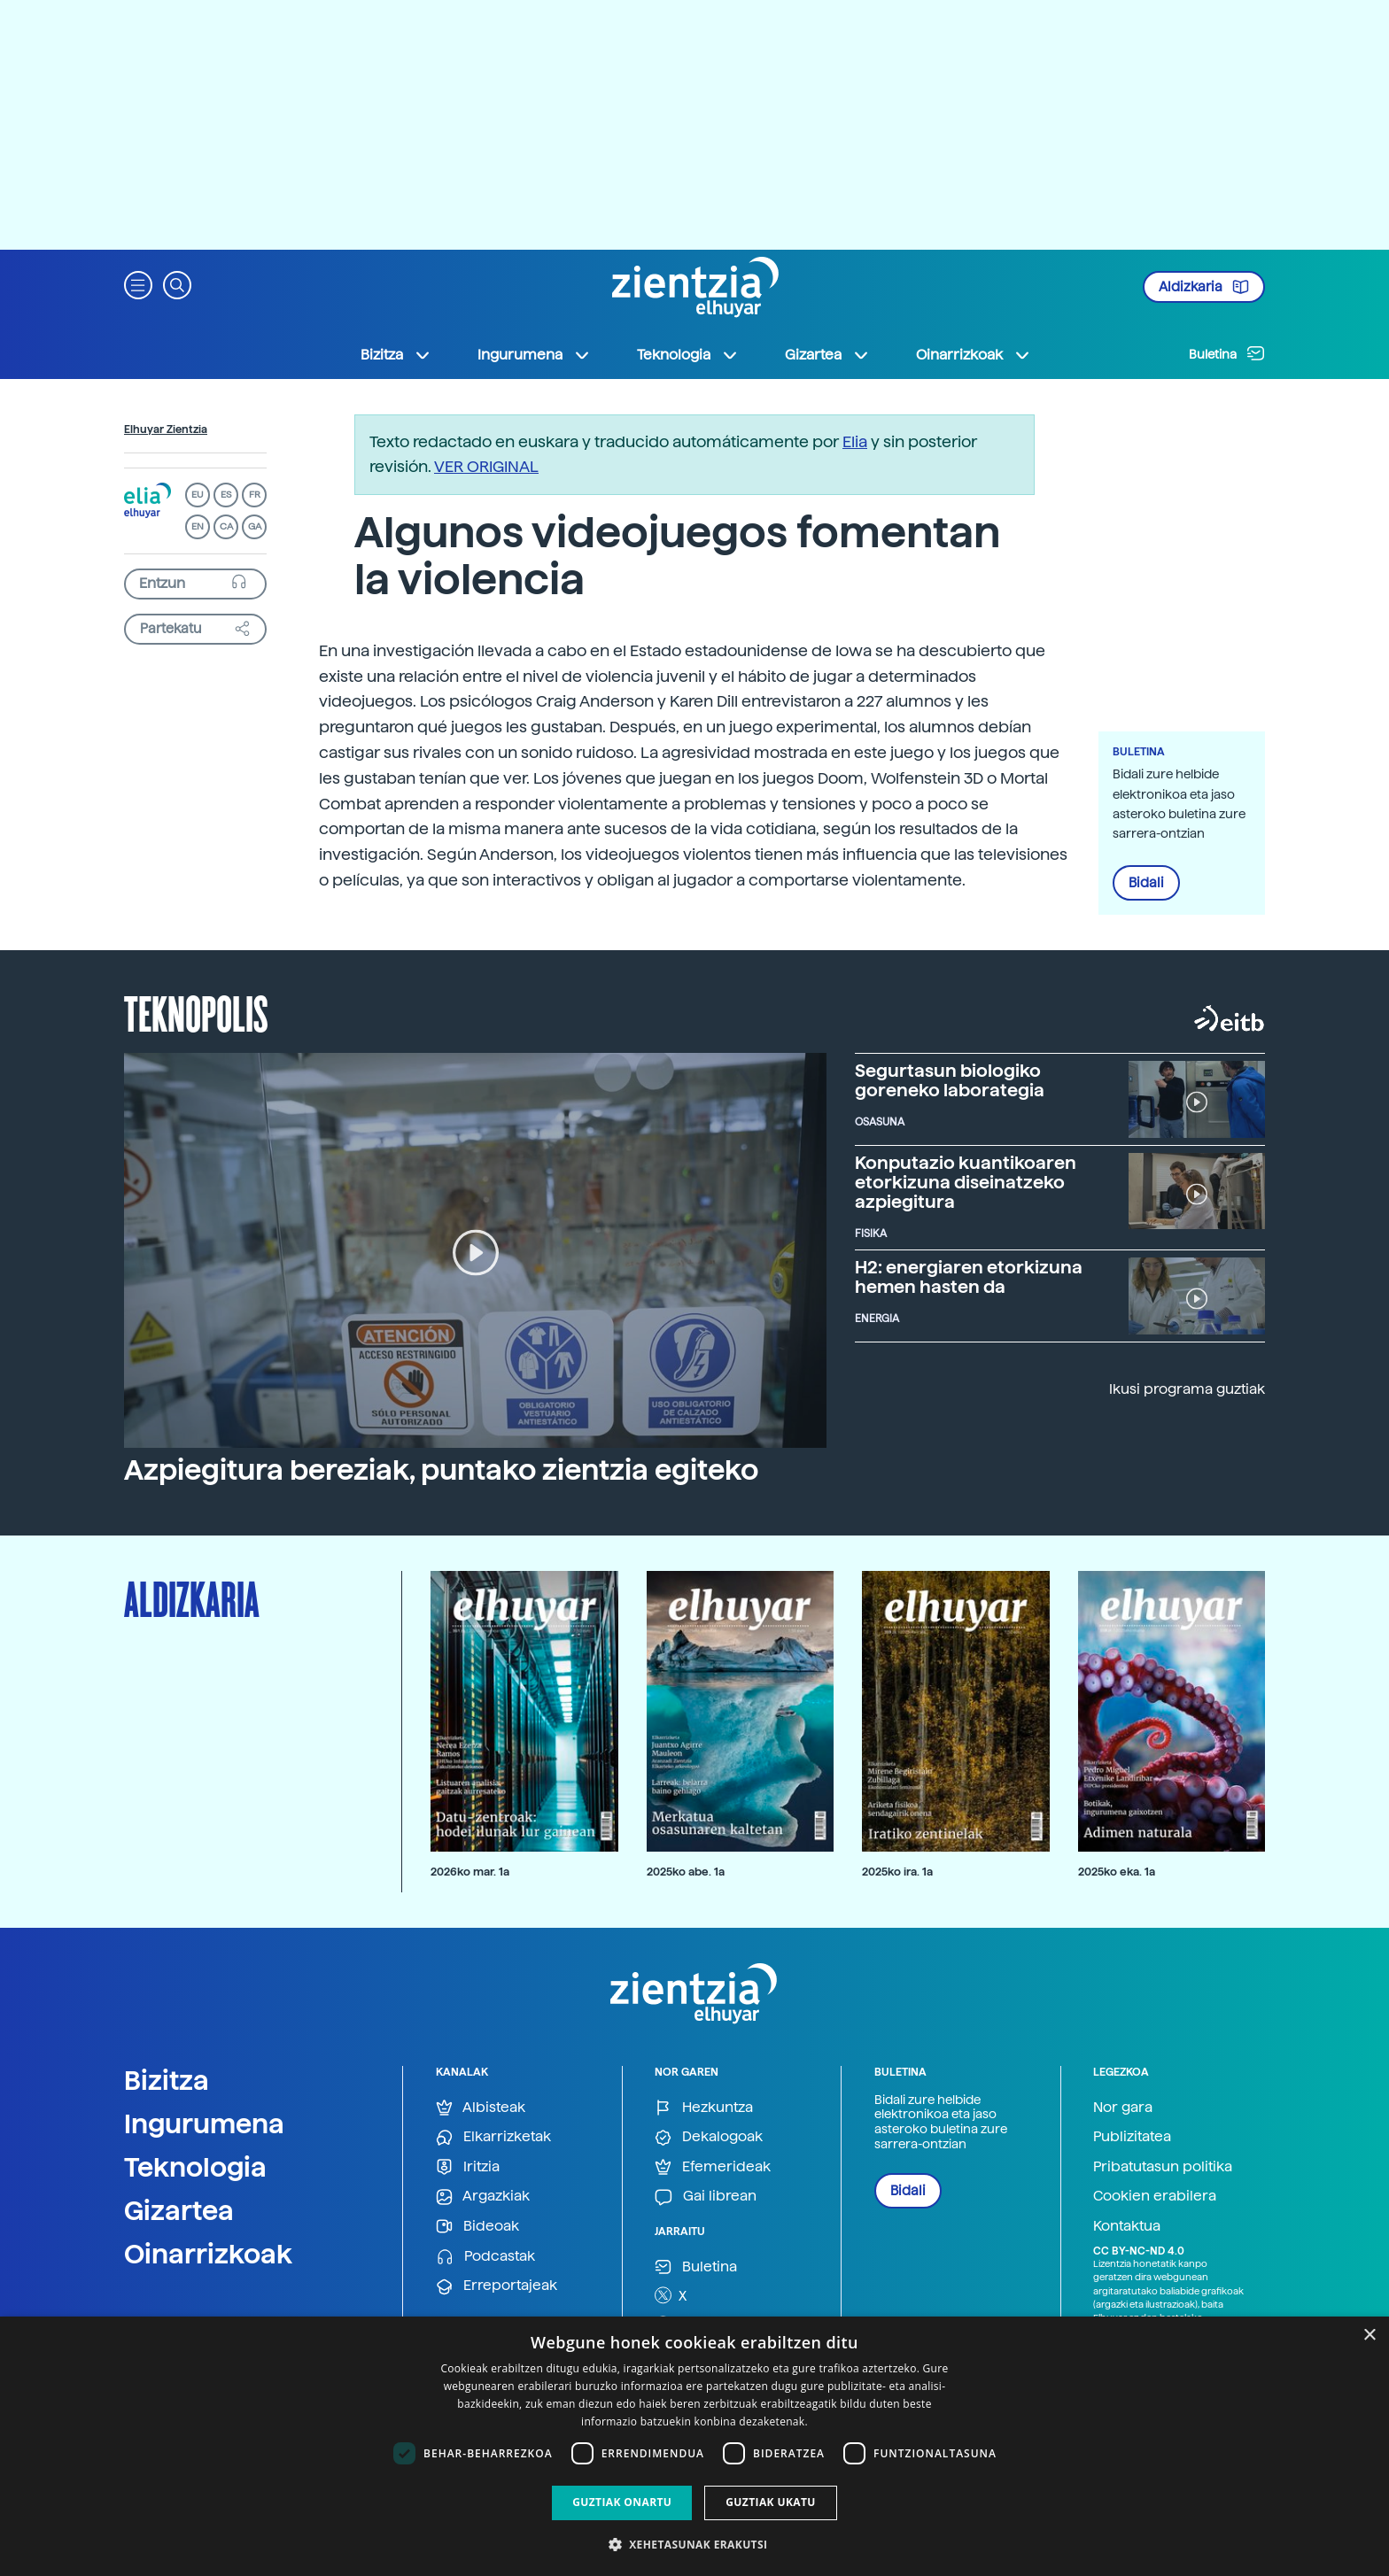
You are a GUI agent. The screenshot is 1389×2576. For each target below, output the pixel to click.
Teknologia (195, 2167)
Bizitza (166, 2080)
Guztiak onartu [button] (621, 2502)
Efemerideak (713, 2167)
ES (226, 494)
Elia (854, 441)
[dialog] (694, 2446)
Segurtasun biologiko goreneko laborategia (949, 1080)
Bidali (1146, 883)
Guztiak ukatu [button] (771, 2502)
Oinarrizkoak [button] (973, 355)
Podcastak (485, 2256)
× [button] (1369, 2335)
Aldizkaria (1204, 287)
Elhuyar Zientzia (165, 429)
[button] (138, 284)
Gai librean (706, 2196)
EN (197, 526)
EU (197, 494)
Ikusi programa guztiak (1187, 1389)
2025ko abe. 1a (686, 1871)
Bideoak (477, 2226)
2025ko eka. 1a (1116, 1871)
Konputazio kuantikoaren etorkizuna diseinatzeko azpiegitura (965, 1182)
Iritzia (468, 2167)
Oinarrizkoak (208, 2254)
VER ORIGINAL (486, 466)
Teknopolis (196, 1012)
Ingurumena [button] (534, 355)
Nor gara (1122, 2107)
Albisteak (480, 2108)
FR (254, 494)
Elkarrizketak (493, 2137)
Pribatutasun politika (1162, 2166)
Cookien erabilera (1154, 2195)
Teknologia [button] (688, 355)
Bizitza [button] (396, 355)
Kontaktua (1126, 2225)
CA (226, 526)
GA (254, 526)
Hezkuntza (704, 2108)
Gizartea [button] (827, 355)
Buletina (1227, 353)
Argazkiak (483, 2196)
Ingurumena (204, 2123)
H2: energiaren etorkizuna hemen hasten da (968, 1277)
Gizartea (179, 2210)
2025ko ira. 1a (897, 1871)
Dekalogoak (709, 2137)
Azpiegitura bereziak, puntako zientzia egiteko (441, 1470)
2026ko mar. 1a (470, 1871)
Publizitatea (1132, 2136)
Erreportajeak (496, 2286)
